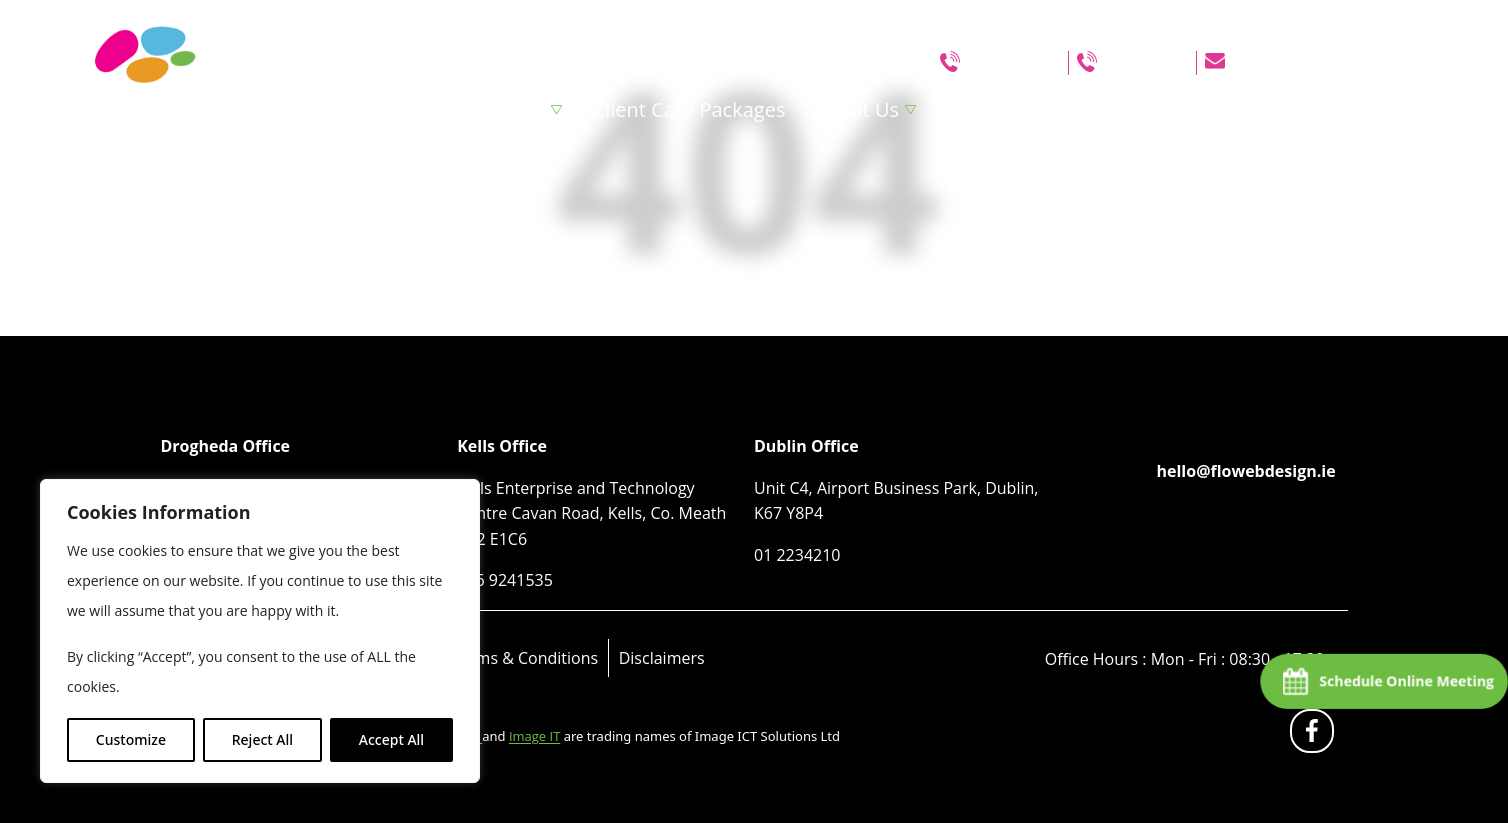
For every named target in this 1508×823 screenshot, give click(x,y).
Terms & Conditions (524, 658)
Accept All (391, 739)
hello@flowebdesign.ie (1312, 63)
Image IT (534, 736)
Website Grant (1281, 109)
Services (507, 109)
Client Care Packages (689, 109)
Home (413, 109)
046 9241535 (1012, 63)
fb (1315, 735)
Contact (1412, 109)
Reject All (262, 739)
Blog (1075, 109)
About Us (856, 109)
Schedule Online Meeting (1406, 681)
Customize (131, 739)
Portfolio (987, 109)
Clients (1155, 109)
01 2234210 (1144, 63)
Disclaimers (662, 658)
